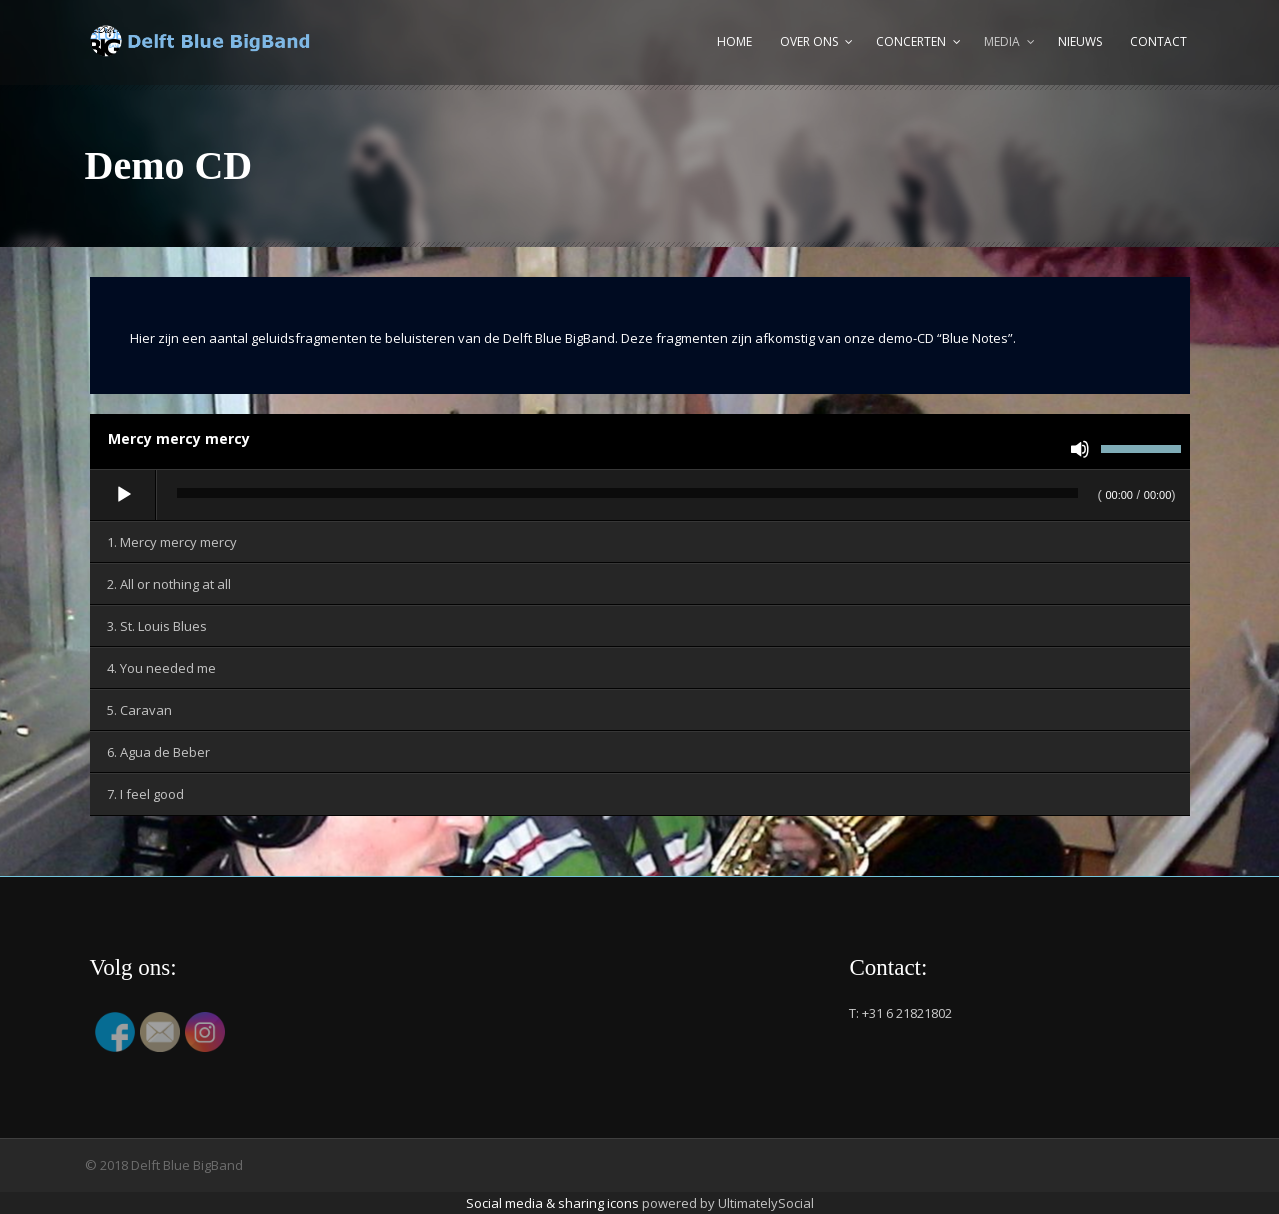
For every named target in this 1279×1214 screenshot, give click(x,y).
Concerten (911, 41)
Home (734, 41)
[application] (640, 496)
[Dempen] (1080, 449)
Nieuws (1080, 41)
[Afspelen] (124, 495)
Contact (1158, 41)
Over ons (809, 41)
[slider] (627, 493)
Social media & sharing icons (554, 1203)
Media (1002, 41)
